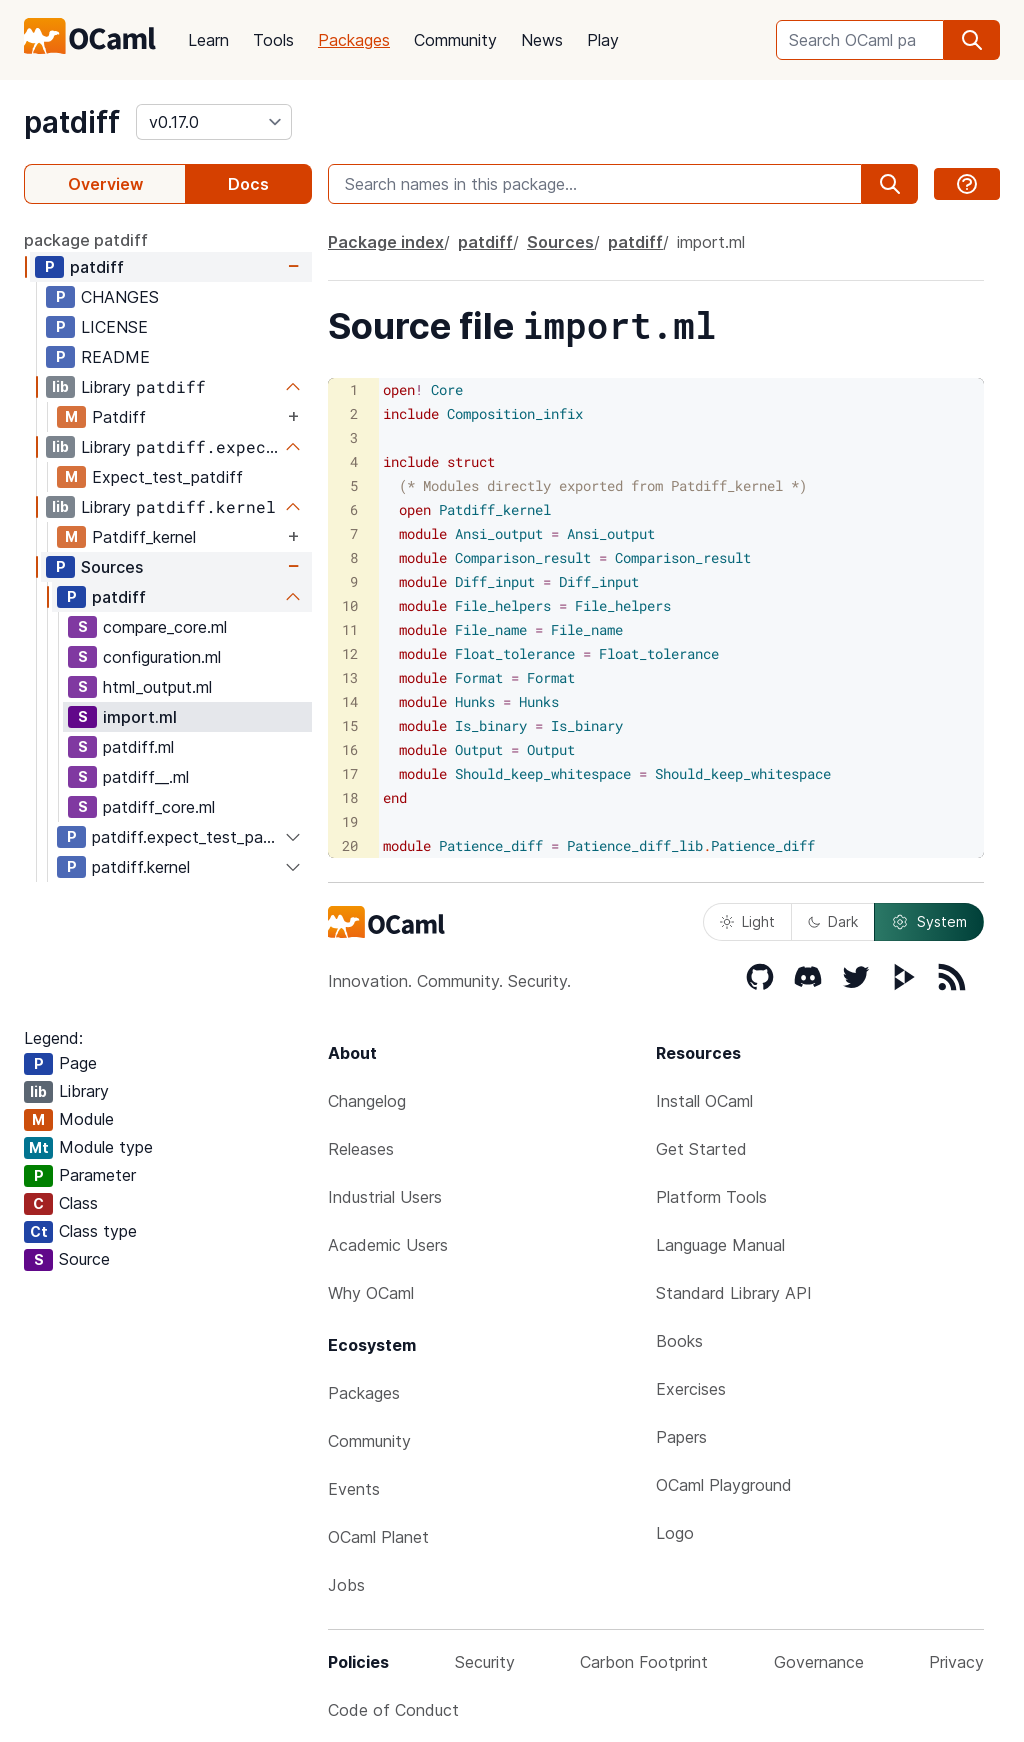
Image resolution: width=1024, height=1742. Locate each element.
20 (350, 845)
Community (455, 40)
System (929, 922)
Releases (361, 1149)
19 (350, 821)
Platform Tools (711, 1197)
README (115, 357)
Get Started (701, 1149)
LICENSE (114, 327)
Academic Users (388, 1245)
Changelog (367, 1101)
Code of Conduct (393, 1710)
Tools (273, 40)
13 (350, 677)
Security (485, 1662)
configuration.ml (162, 657)
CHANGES (120, 297)
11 (350, 629)
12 (350, 653)
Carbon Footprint (644, 1662)
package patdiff (86, 240)
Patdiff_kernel (144, 537)
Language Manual (720, 1245)
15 (350, 725)
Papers (681, 1437)
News (542, 40)
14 (350, 701)
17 (350, 773)
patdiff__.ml (146, 777)
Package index (386, 242)
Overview (105, 184)
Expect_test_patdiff (167, 477)
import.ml (140, 717)
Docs (248, 184)
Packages (354, 40)
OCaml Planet (378, 1537)
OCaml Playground (724, 1485)
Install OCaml (704, 1101)
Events (354, 1489)
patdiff (72, 122)
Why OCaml (371, 1293)
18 (350, 797)
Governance (819, 1662)
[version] (214, 122)
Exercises (691, 1389)
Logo (675, 1533)
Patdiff (119, 417)
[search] (972, 40)
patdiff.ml (138, 747)
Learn (208, 40)
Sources (112, 567)
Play (603, 40)
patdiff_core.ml (159, 807)
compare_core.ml (165, 627)
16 (350, 749)
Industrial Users (385, 1197)
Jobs (346, 1585)
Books (679, 1341)
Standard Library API (734, 1293)
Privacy (956, 1662)
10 (350, 605)
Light (747, 921)
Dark (833, 921)
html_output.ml (157, 687)
